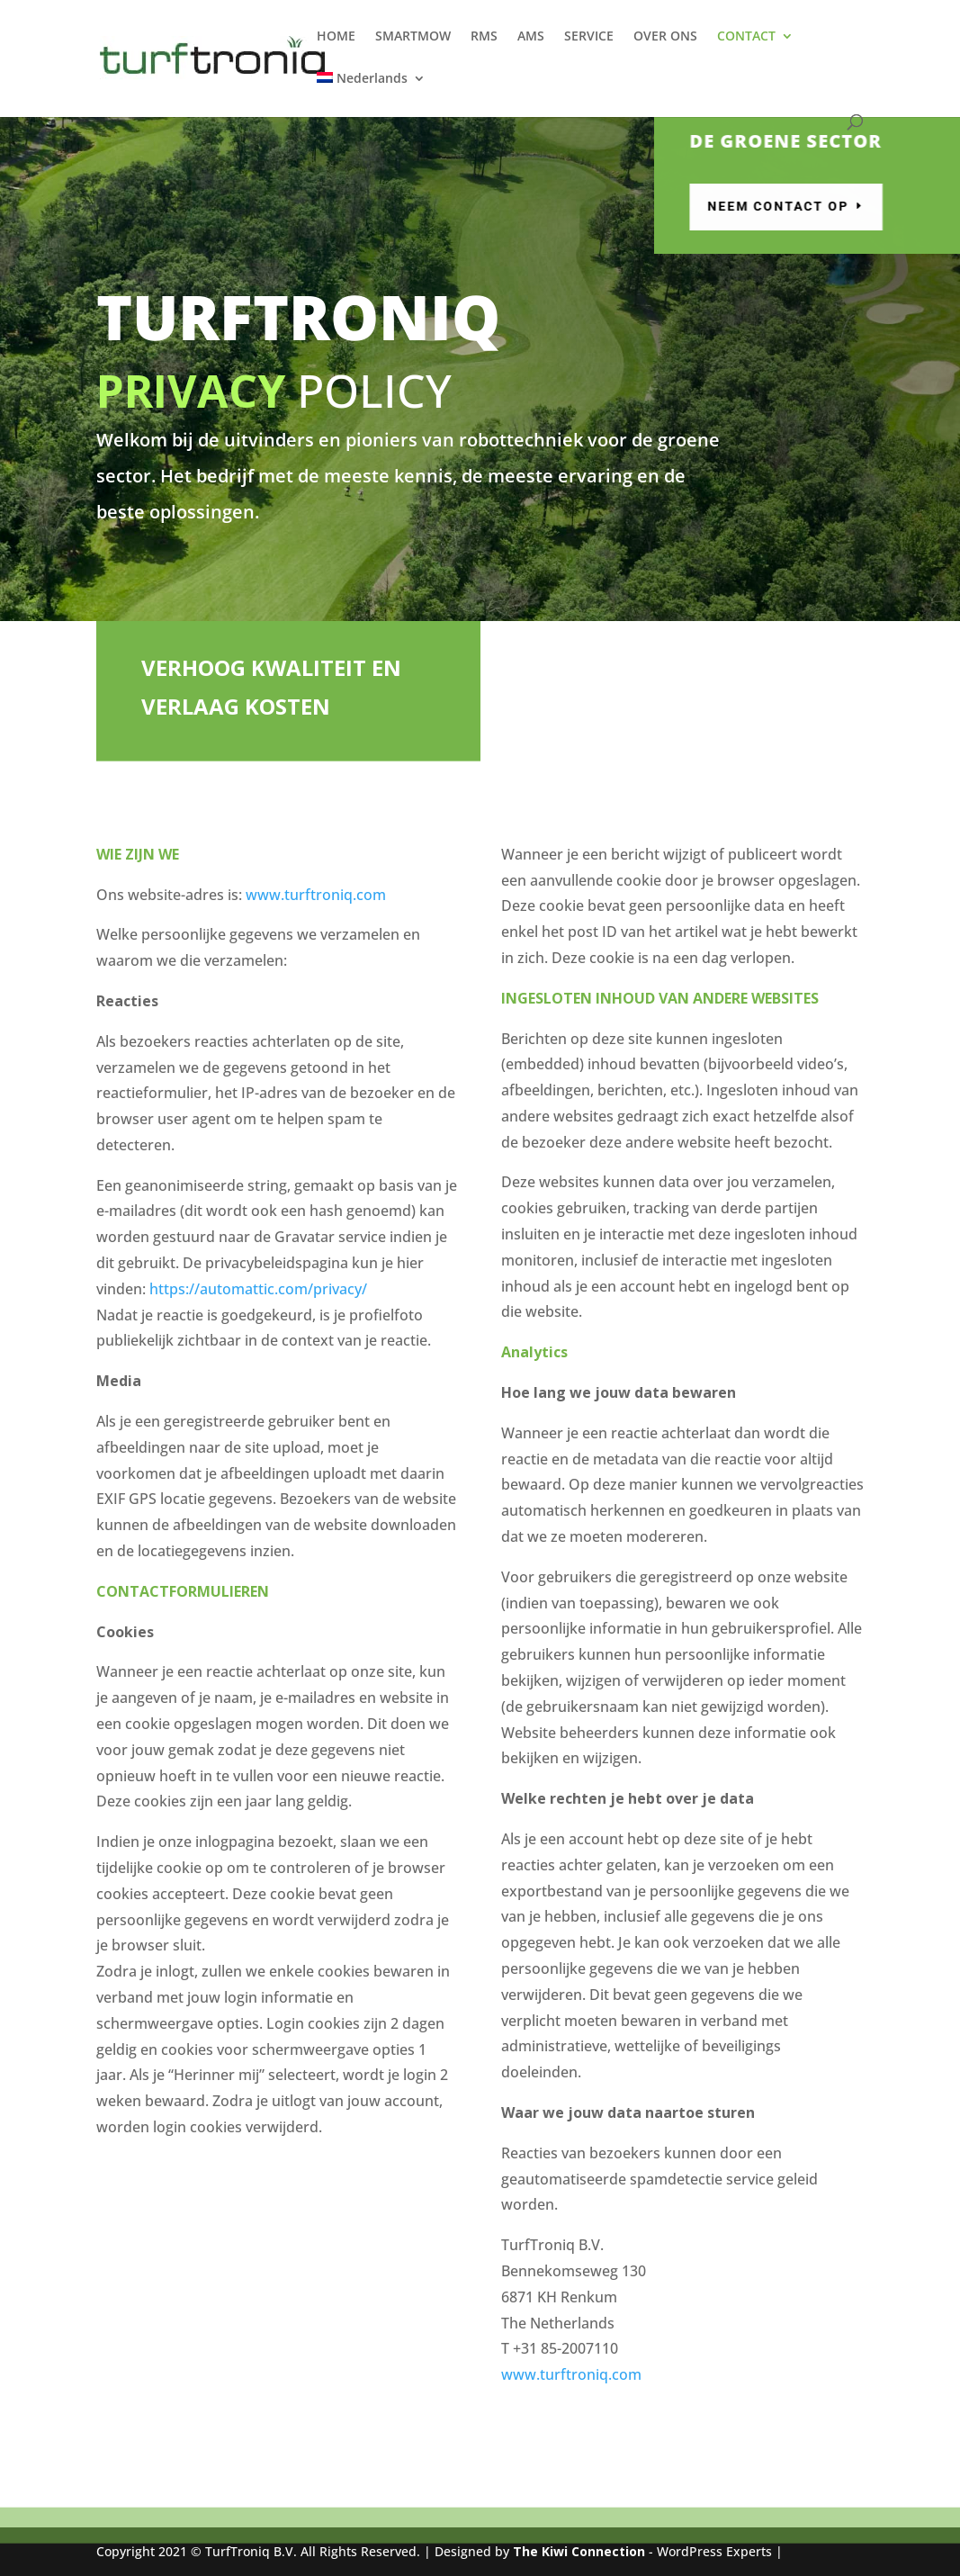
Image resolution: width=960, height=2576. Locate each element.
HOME (336, 37)
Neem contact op (840, 206)
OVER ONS (665, 37)
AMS (530, 37)
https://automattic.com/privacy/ (258, 1289)
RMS (484, 37)
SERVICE (589, 37)
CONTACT (746, 37)
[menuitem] (371, 93)
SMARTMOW (413, 37)
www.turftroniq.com (316, 895)
